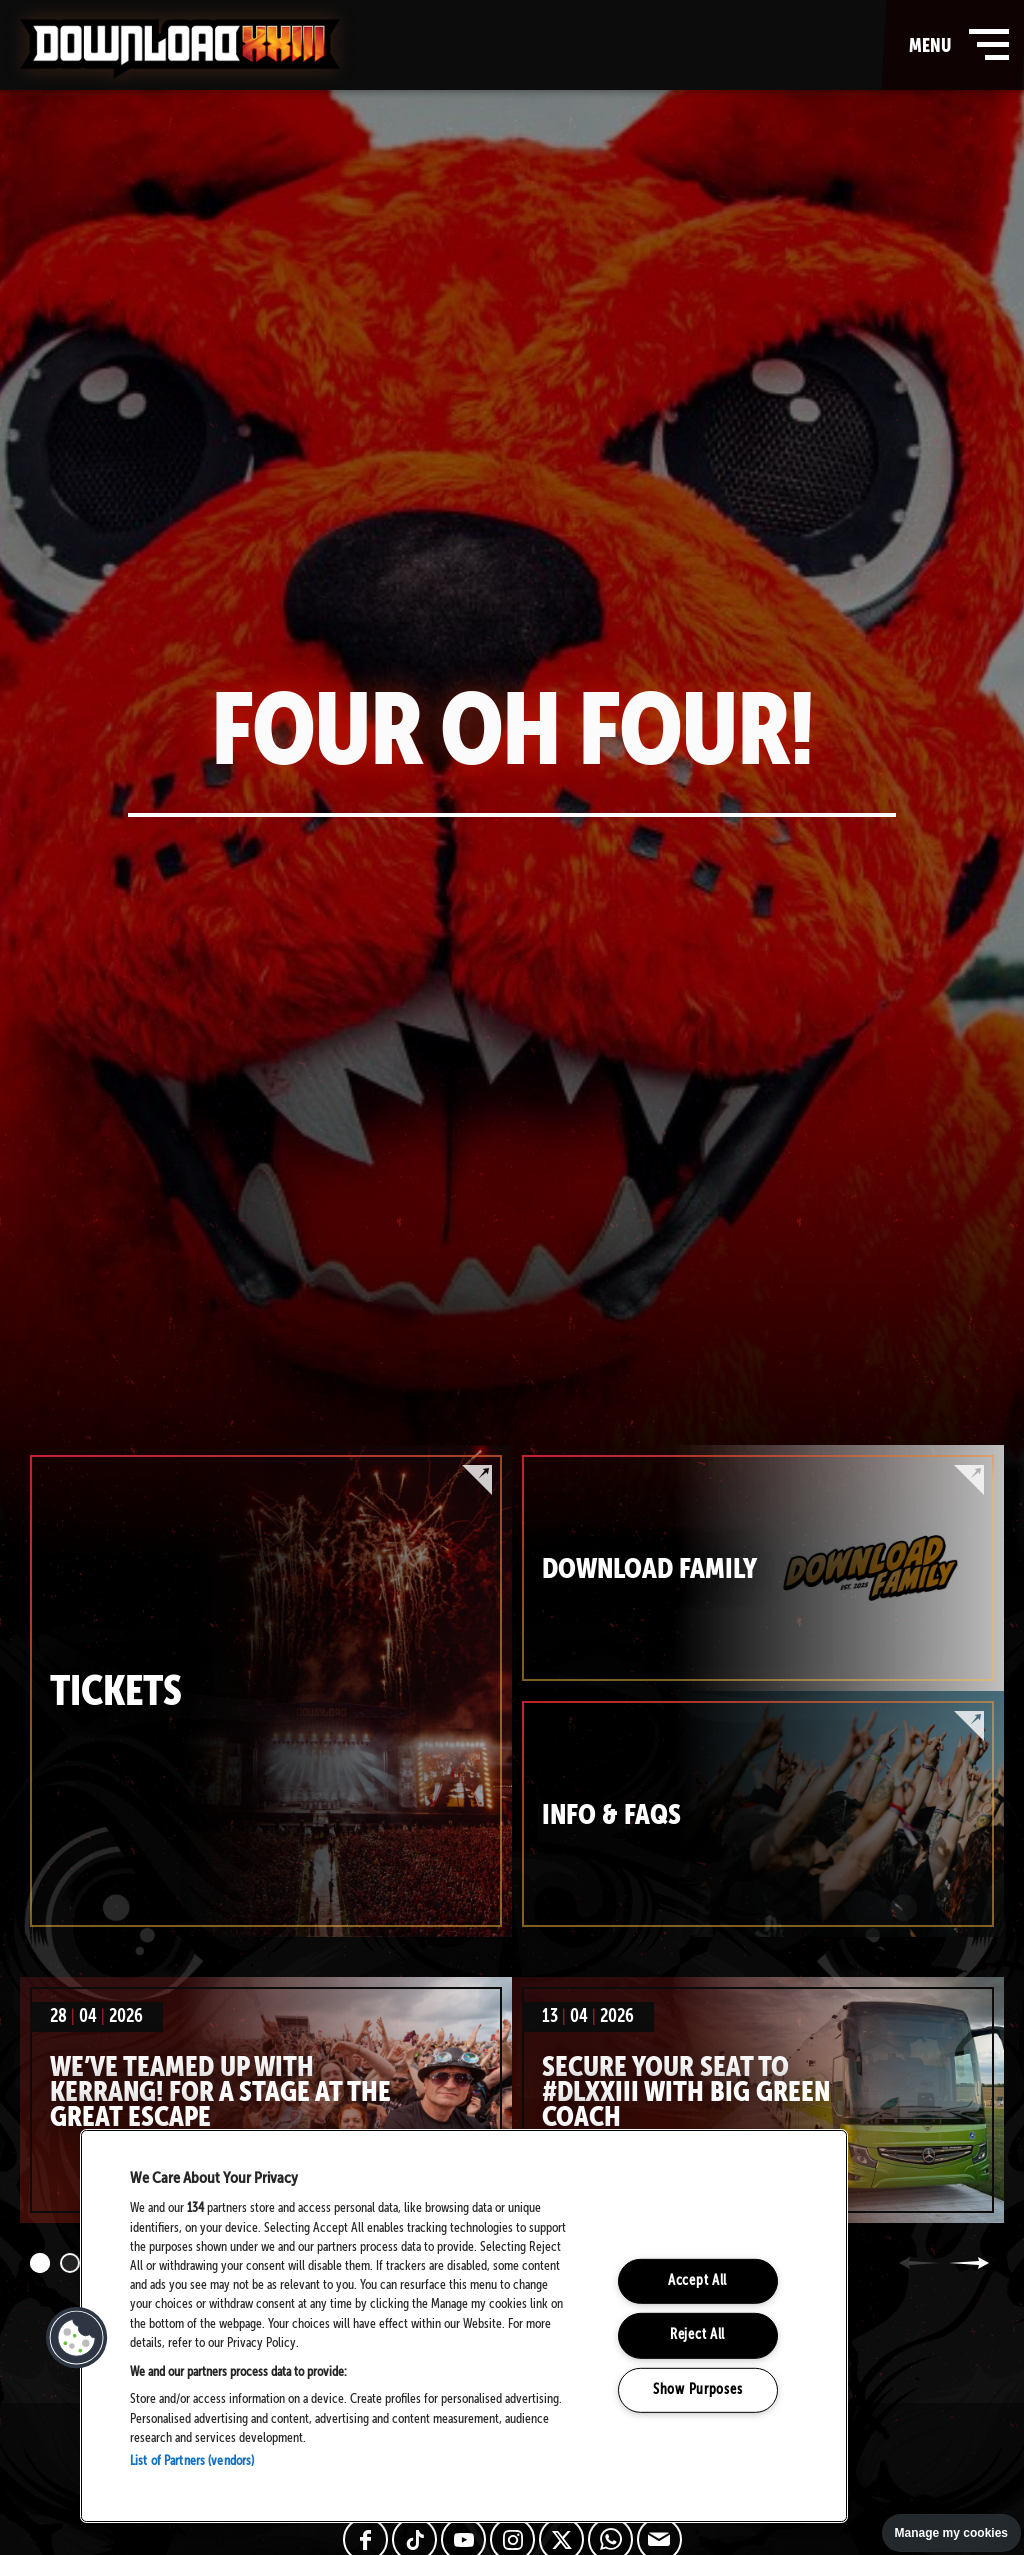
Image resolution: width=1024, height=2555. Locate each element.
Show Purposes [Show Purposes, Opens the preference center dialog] (697, 2390)
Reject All (697, 2335)
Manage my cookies (951, 2533)
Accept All (697, 2281)
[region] (464, 2326)
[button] (77, 2338)
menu (954, 45)
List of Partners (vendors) (192, 2461)
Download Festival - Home (180, 49)
